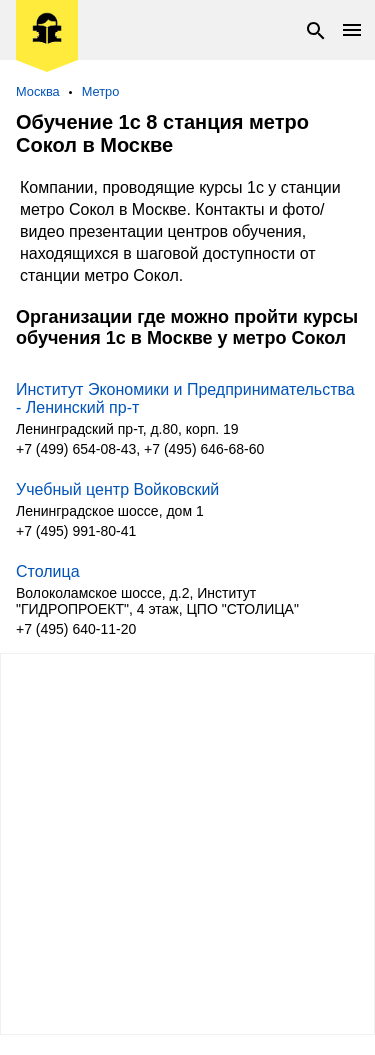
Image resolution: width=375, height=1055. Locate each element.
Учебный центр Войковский (117, 489)
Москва (38, 91)
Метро (101, 91)
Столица (48, 571)
